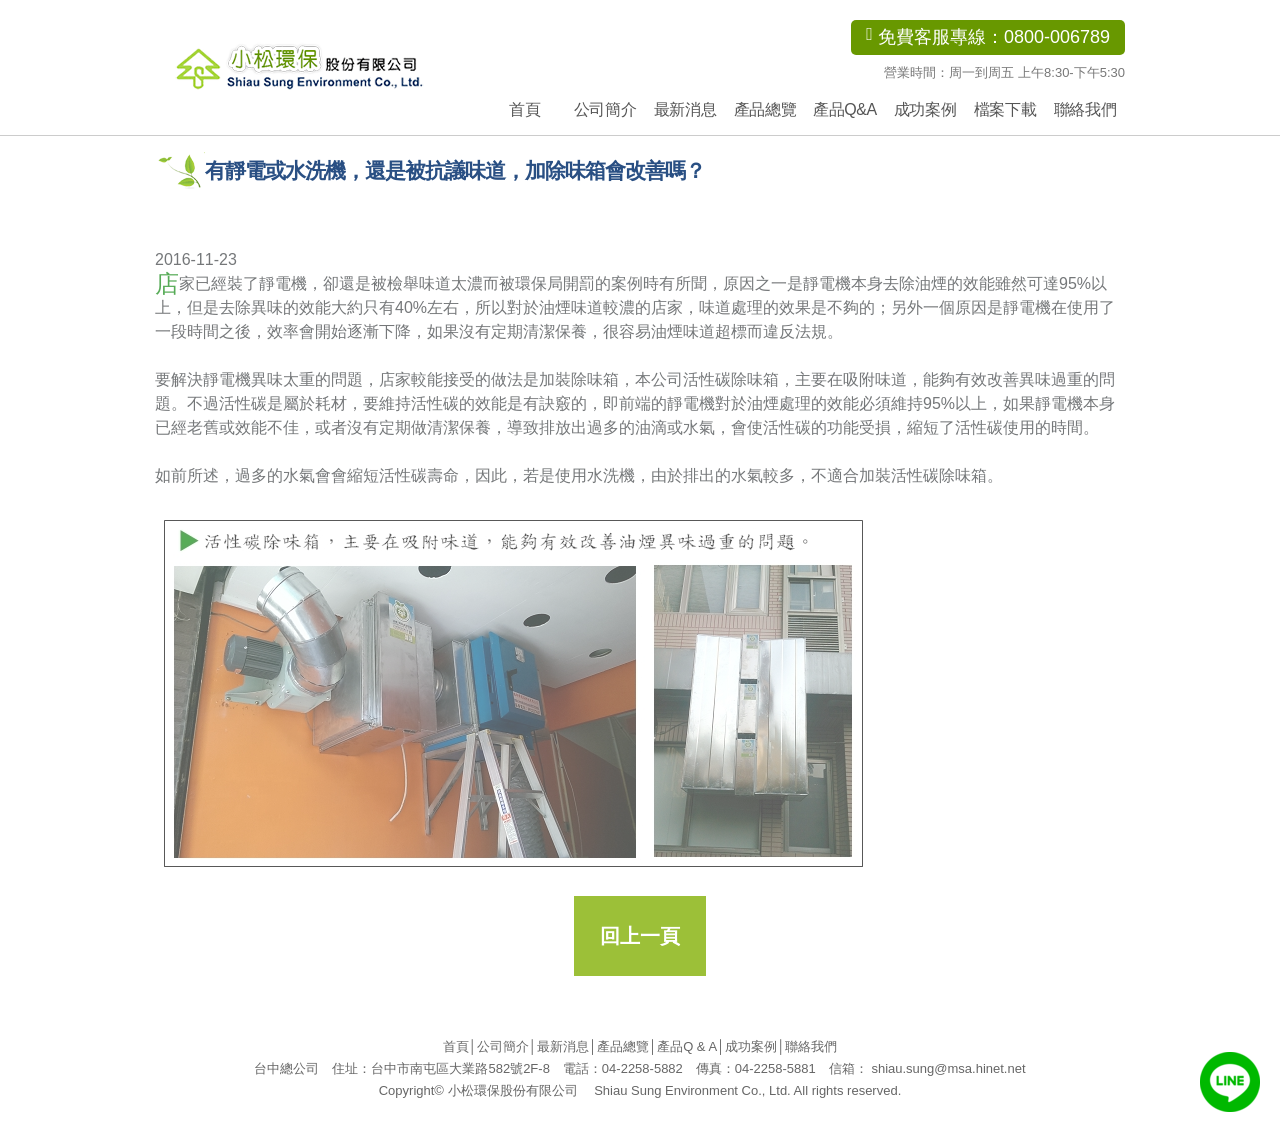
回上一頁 (640, 936)
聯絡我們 (1085, 109)
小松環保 (327, 65)
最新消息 (685, 109)
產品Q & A (687, 1046)
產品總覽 (765, 109)
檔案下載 (1005, 109)
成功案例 (925, 109)
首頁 (524, 109)
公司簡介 (605, 109)
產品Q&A (844, 109)
